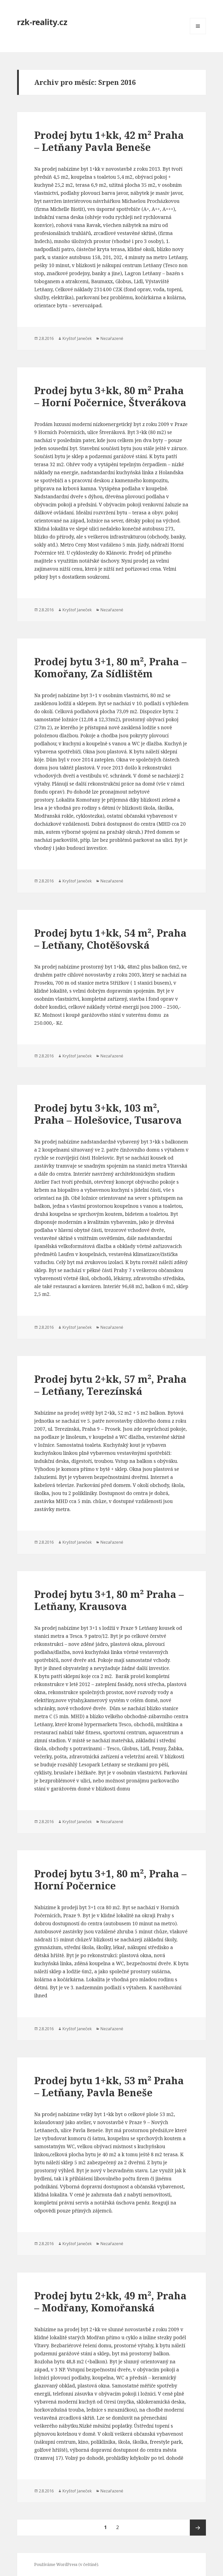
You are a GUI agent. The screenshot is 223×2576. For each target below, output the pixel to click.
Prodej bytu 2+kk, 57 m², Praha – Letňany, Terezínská (110, 1385)
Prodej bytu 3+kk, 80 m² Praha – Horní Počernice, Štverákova (110, 396)
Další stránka (198, 2528)
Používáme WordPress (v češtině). (66, 2564)
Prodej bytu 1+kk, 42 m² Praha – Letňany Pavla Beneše (109, 141)
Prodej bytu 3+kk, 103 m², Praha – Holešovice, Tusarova (108, 1113)
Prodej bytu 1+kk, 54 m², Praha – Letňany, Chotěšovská (110, 938)
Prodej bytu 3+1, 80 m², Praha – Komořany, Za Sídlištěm (110, 667)
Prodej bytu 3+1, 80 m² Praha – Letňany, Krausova (109, 1600)
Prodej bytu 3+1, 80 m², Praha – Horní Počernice (110, 1879)
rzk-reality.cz (42, 22)
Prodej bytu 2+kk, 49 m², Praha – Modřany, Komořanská (110, 2301)
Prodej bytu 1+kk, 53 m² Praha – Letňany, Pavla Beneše (109, 2086)
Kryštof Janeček (77, 338)
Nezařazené (111, 338)
